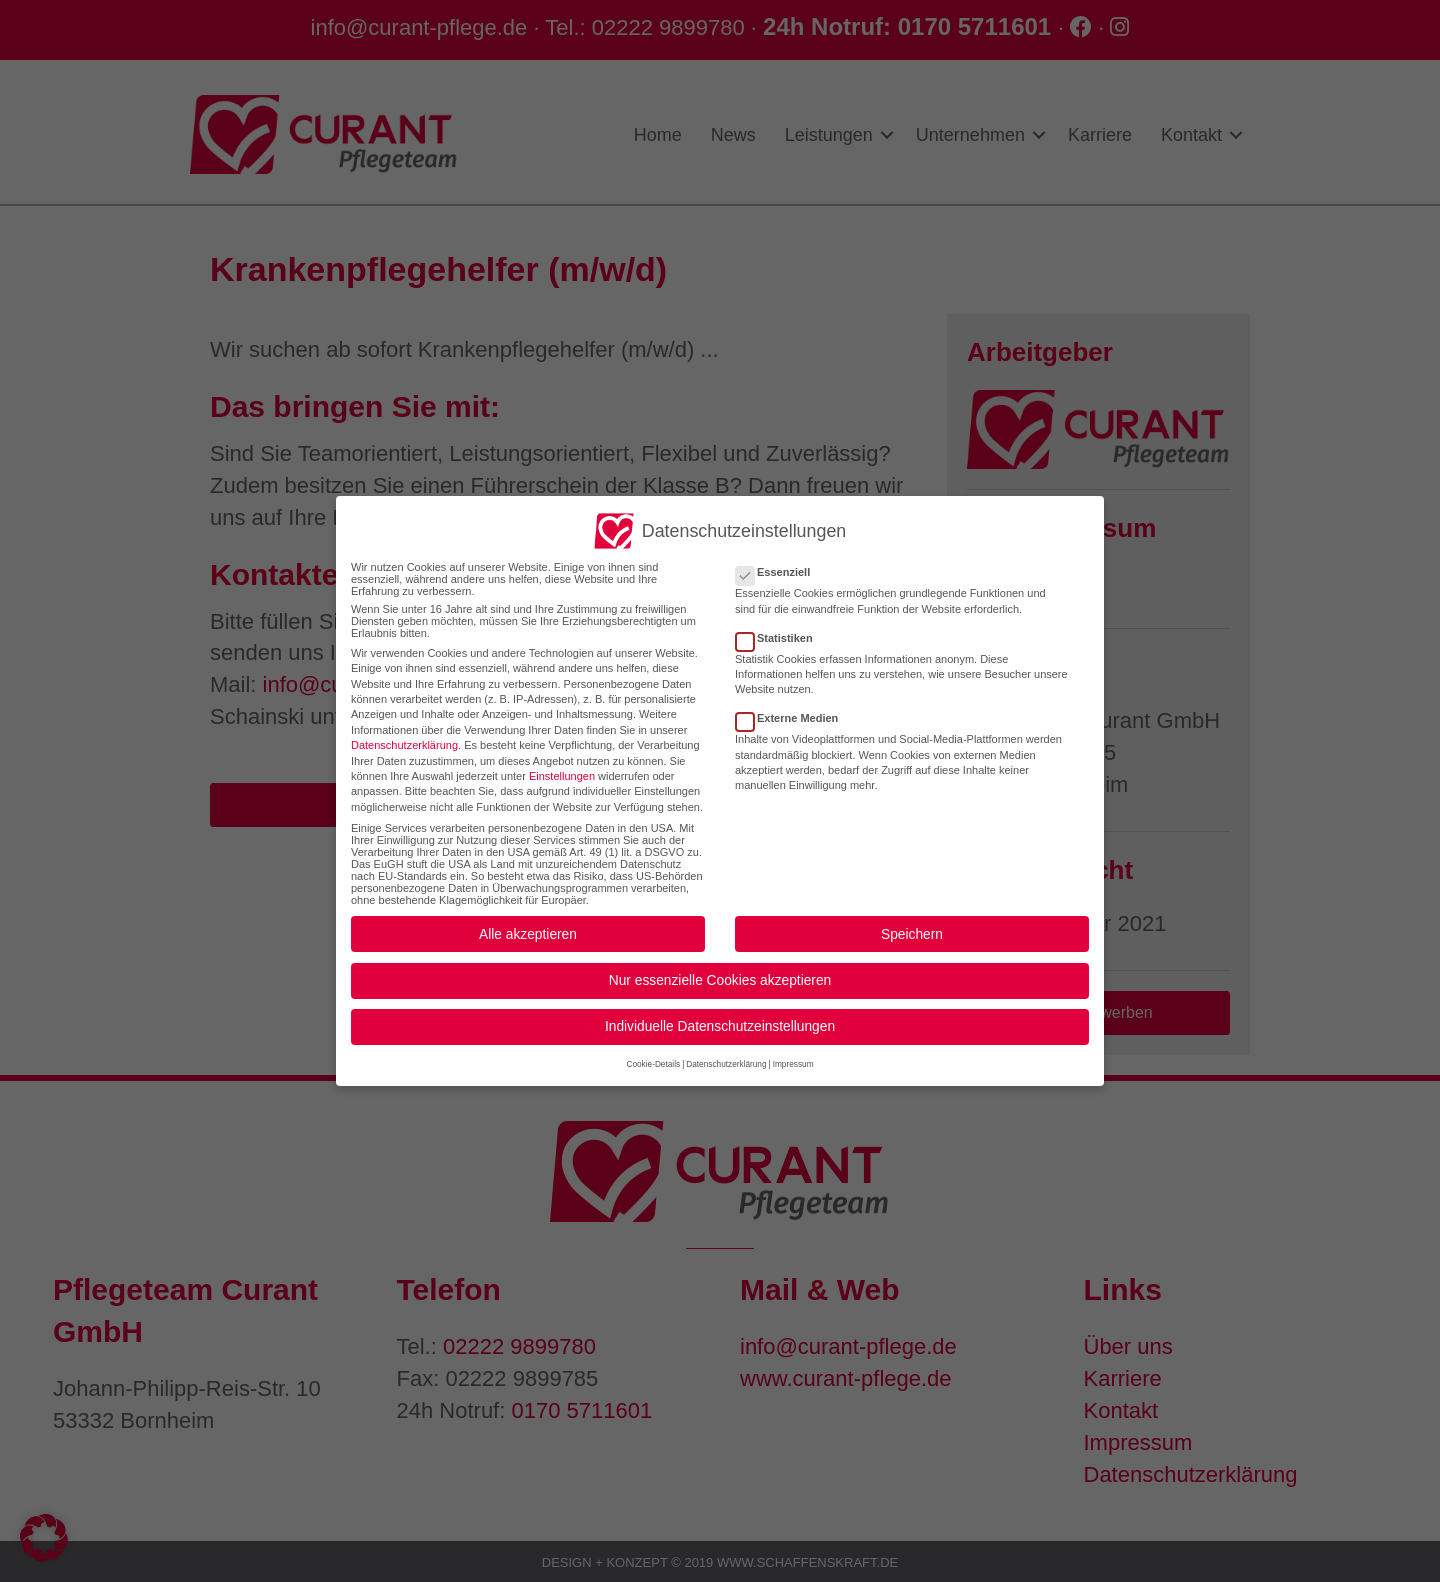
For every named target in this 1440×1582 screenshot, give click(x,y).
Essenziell (779, 558)
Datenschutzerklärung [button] (726, 1050)
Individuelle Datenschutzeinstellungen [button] (720, 1012)
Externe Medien (793, 704)
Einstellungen (562, 762)
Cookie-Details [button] (653, 1050)
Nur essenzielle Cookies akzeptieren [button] (720, 966)
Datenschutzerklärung (404, 731)
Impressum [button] (793, 1050)
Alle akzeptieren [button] (528, 919)
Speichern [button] (912, 919)
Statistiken (780, 623)
